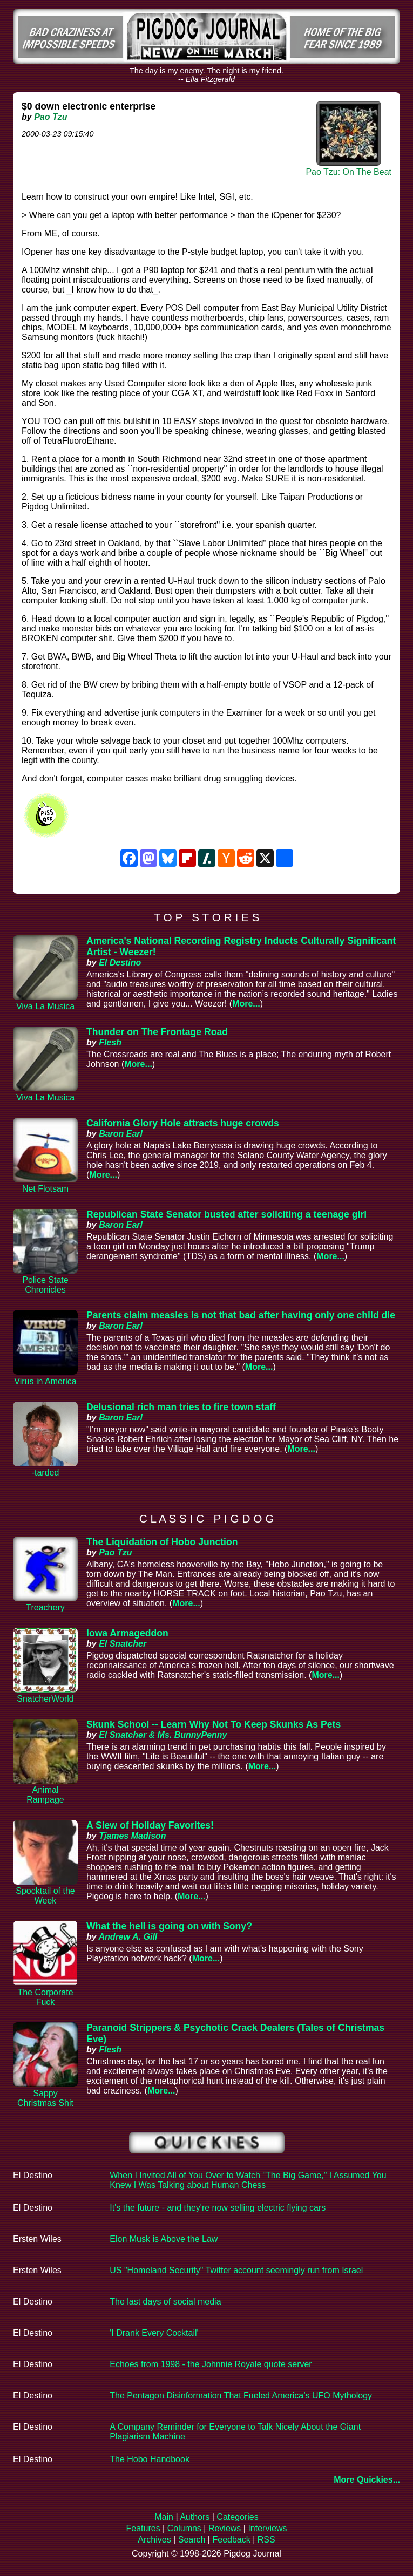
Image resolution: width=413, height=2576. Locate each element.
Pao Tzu (50, 116)
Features (143, 2528)
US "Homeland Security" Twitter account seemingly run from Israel (236, 2270)
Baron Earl (121, 1133)
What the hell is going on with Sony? (169, 1926)
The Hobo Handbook (149, 2459)
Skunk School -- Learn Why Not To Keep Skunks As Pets (213, 1724)
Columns (184, 2528)
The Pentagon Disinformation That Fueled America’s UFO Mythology (241, 2395)
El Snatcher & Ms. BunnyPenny (163, 1734)
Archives (154, 2539)
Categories (237, 2516)
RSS (266, 2539)
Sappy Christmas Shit (45, 2098)
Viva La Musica (45, 1006)
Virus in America (45, 1381)
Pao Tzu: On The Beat (348, 171)
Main (163, 2516)
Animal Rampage (45, 1794)
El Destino (120, 962)
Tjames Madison (132, 1835)
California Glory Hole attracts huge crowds (182, 1123)
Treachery (45, 1607)
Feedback (231, 2539)
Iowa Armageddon (127, 1633)
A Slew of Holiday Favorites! (150, 1825)
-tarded (45, 1472)
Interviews (267, 2528)
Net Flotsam (45, 1188)
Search (192, 2539)
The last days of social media (165, 2301)
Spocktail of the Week (45, 1895)
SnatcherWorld (45, 1698)
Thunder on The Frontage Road (157, 1032)
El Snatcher (122, 1643)
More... (246, 1003)
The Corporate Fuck (45, 1997)
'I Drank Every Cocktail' (154, 2332)
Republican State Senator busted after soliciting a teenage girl (226, 1214)
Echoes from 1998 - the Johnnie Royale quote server (211, 2364)
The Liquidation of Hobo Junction (162, 1542)
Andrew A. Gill (128, 1936)
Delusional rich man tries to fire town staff (181, 1407)
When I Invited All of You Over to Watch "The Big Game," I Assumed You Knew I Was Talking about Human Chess (248, 2180)
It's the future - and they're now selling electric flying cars (218, 2207)
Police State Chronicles (45, 1284)
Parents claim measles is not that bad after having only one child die (240, 1315)
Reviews (224, 2528)
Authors (194, 2516)
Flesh (110, 1042)
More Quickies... (367, 2479)
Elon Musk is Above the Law (164, 2239)
